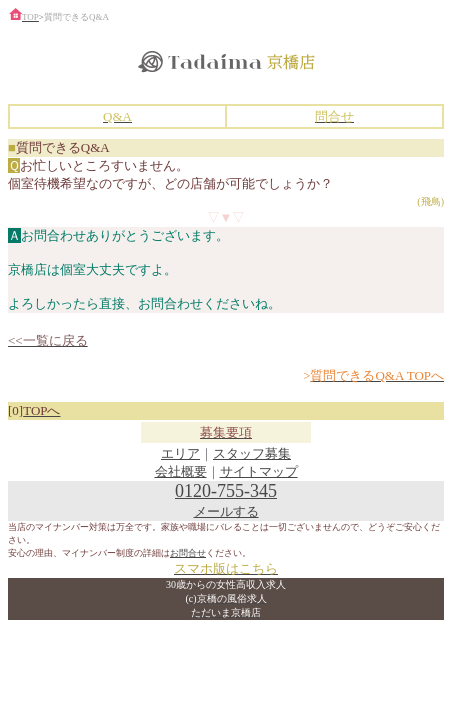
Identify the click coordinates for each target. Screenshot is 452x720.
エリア (180, 453)
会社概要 (181, 471)
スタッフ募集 (252, 453)
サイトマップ (259, 471)
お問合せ (188, 553)
